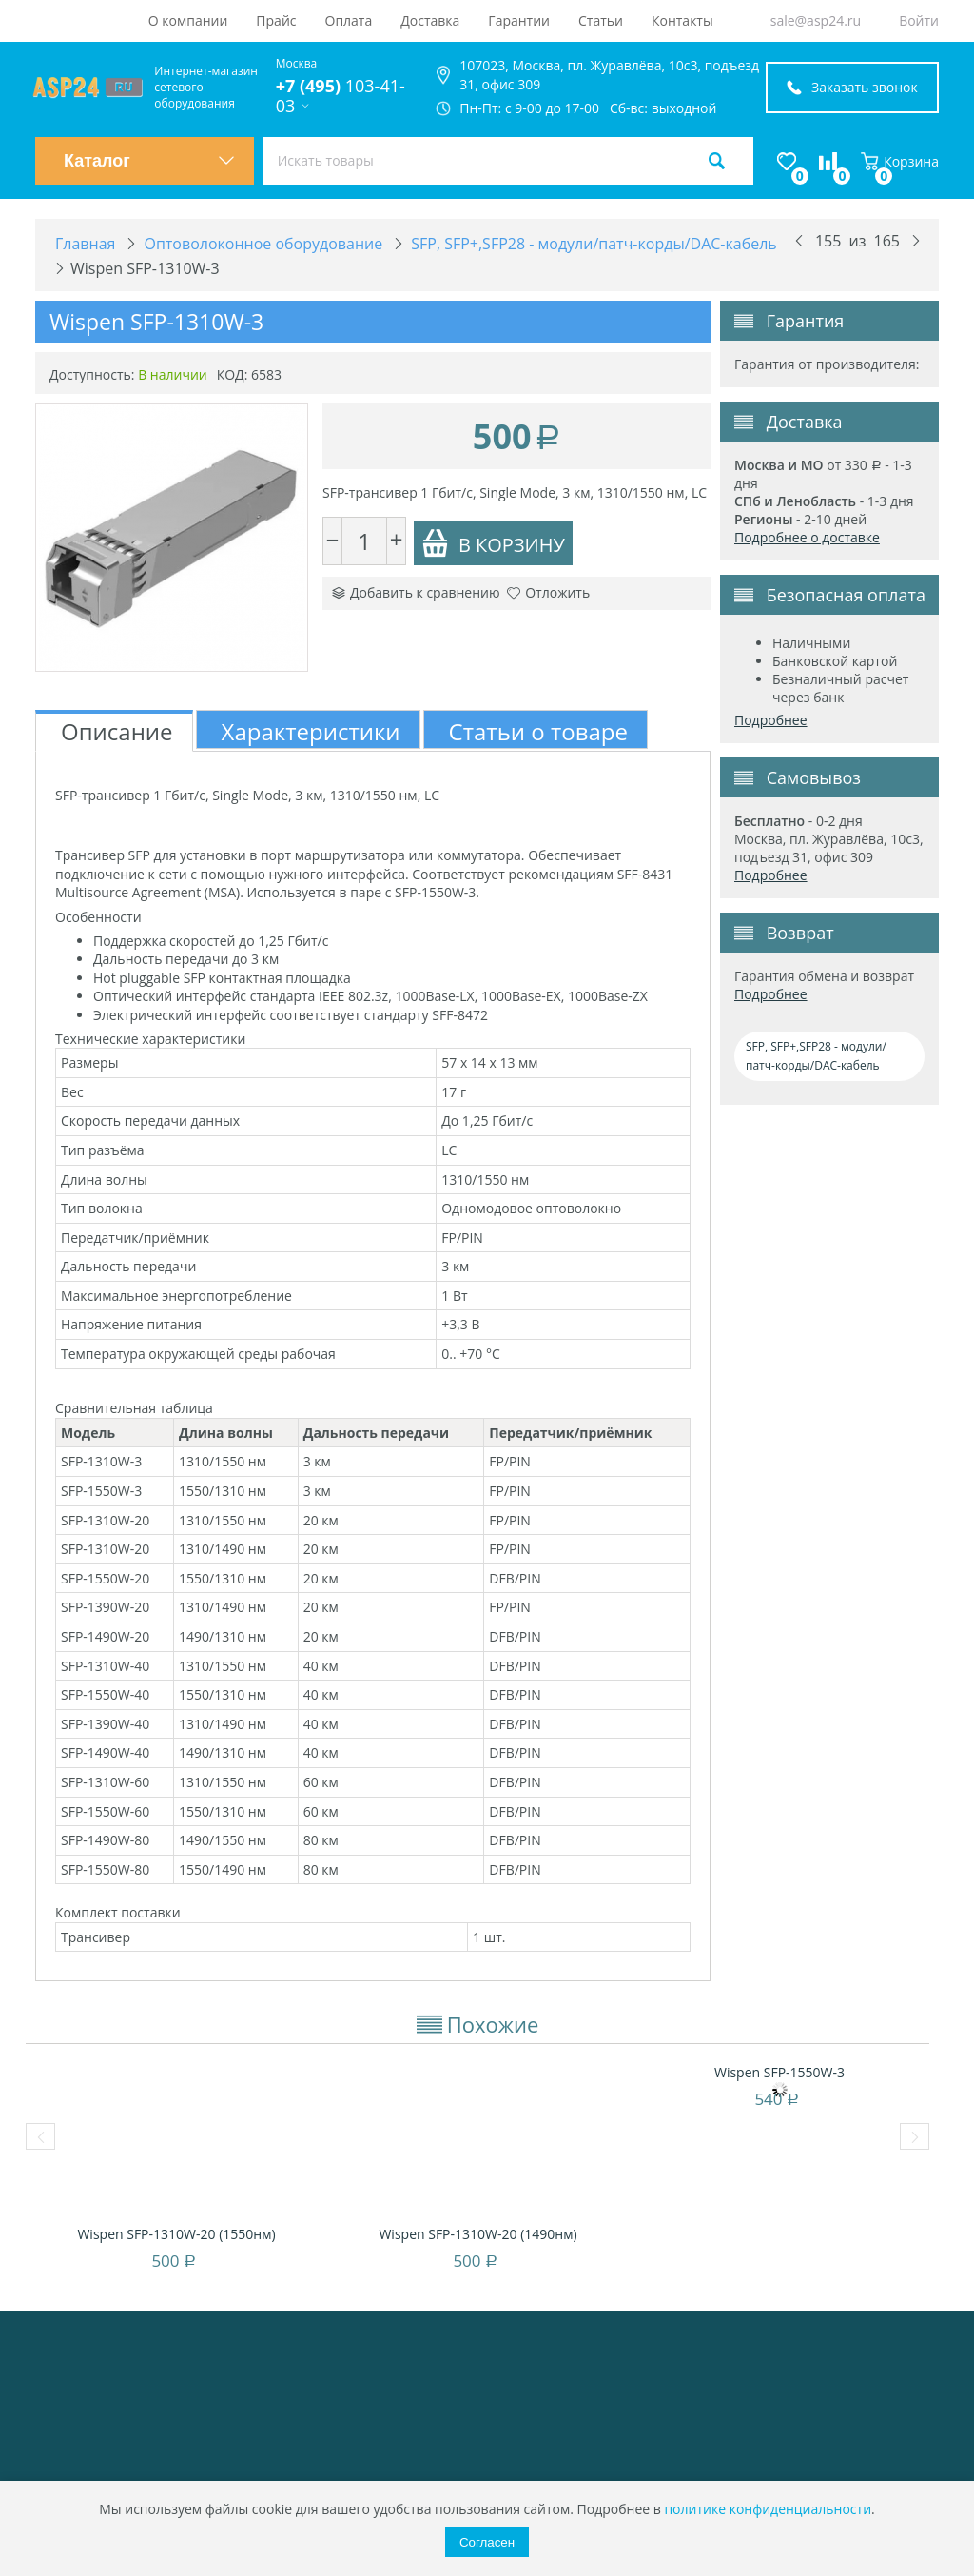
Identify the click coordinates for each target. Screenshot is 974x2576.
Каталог (149, 160)
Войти (919, 20)
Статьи (600, 20)
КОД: (232, 374)
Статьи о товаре (538, 731)
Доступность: (92, 374)
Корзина (900, 161)
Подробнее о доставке (807, 537)
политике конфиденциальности (767, 2509)
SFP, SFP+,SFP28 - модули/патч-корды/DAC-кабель (816, 1055)
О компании (188, 20)
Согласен (487, 2542)
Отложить (548, 592)
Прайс (276, 20)
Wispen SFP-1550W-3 (779, 2072)
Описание (117, 731)
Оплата (349, 20)
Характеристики (311, 731)
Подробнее (771, 720)
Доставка (429, 20)
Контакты (682, 20)
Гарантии (519, 20)
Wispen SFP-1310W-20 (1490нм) (477, 2234)
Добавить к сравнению (416, 592)
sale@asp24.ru (815, 20)
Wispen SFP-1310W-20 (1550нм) (176, 2234)
